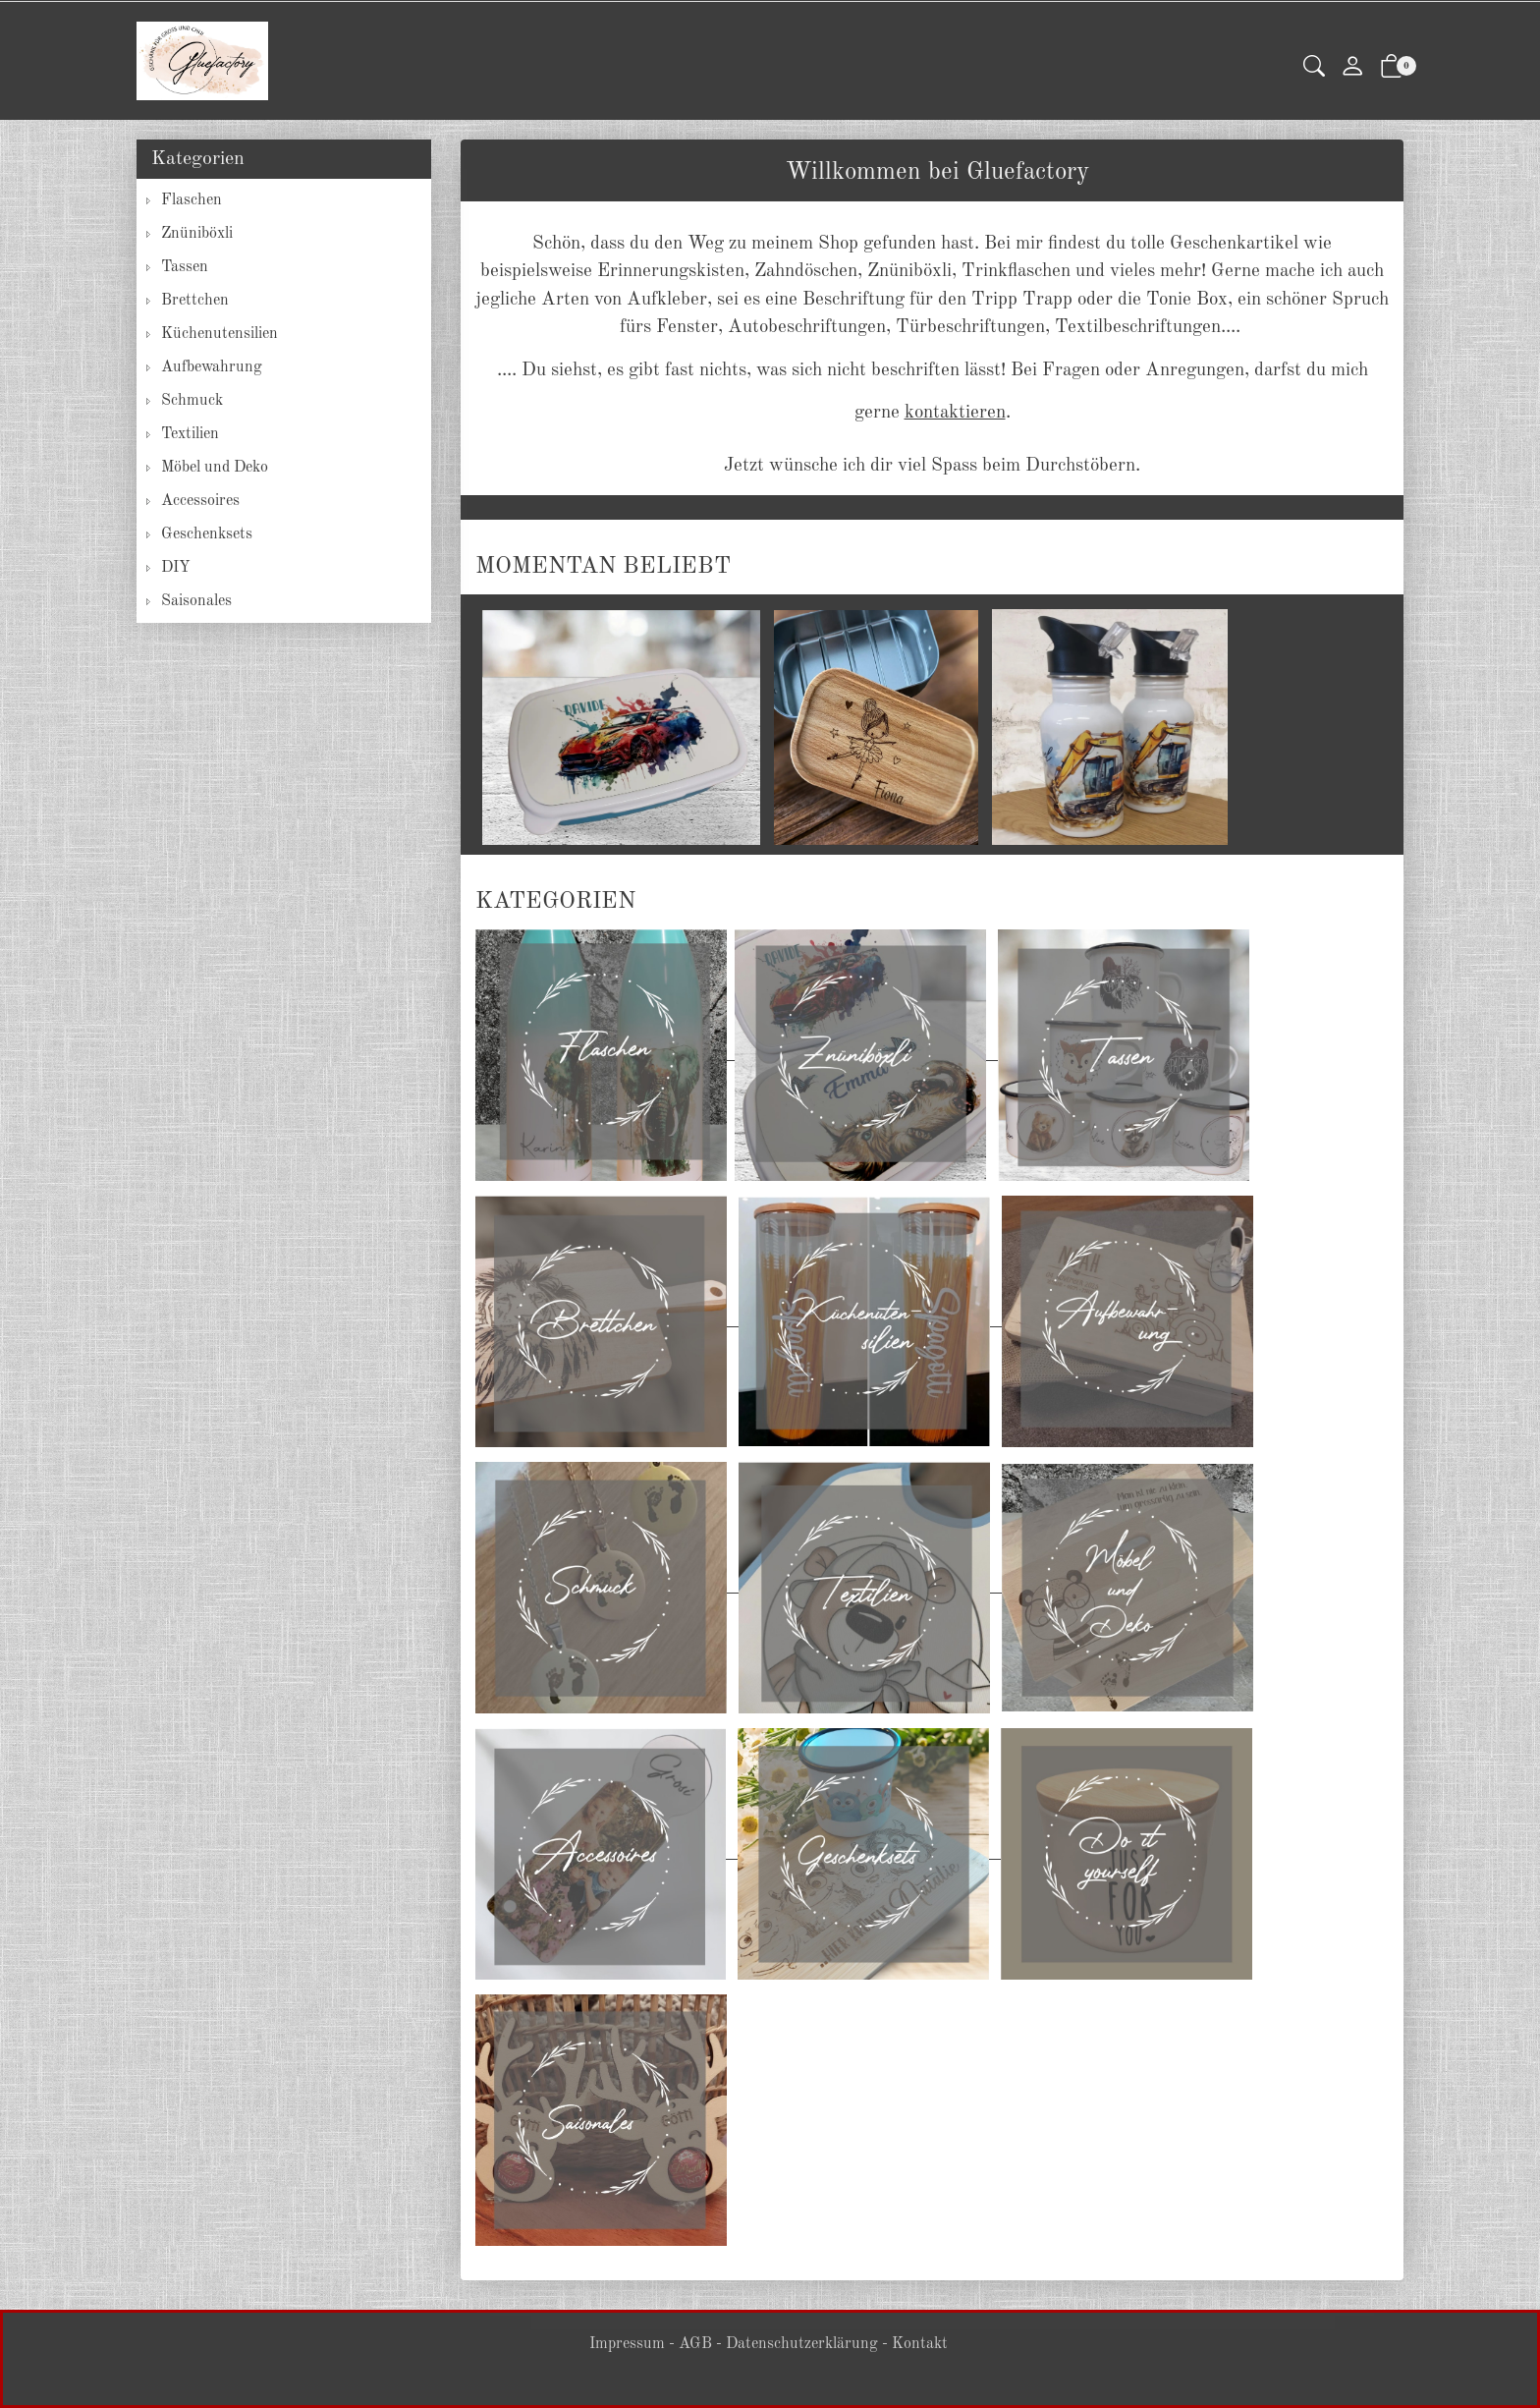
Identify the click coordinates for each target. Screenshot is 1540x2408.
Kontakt (920, 2344)
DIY (176, 568)
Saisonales (196, 601)
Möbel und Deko (214, 468)
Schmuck (192, 401)
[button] (1314, 68)
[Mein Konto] (1352, 68)
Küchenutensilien (219, 334)
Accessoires (200, 501)
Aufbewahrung (211, 367)
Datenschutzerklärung (802, 2344)
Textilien (190, 434)
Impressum (627, 2344)
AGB (695, 2344)
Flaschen (191, 200)
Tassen (184, 267)
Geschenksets (206, 534)
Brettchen (195, 300)
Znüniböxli (197, 234)
